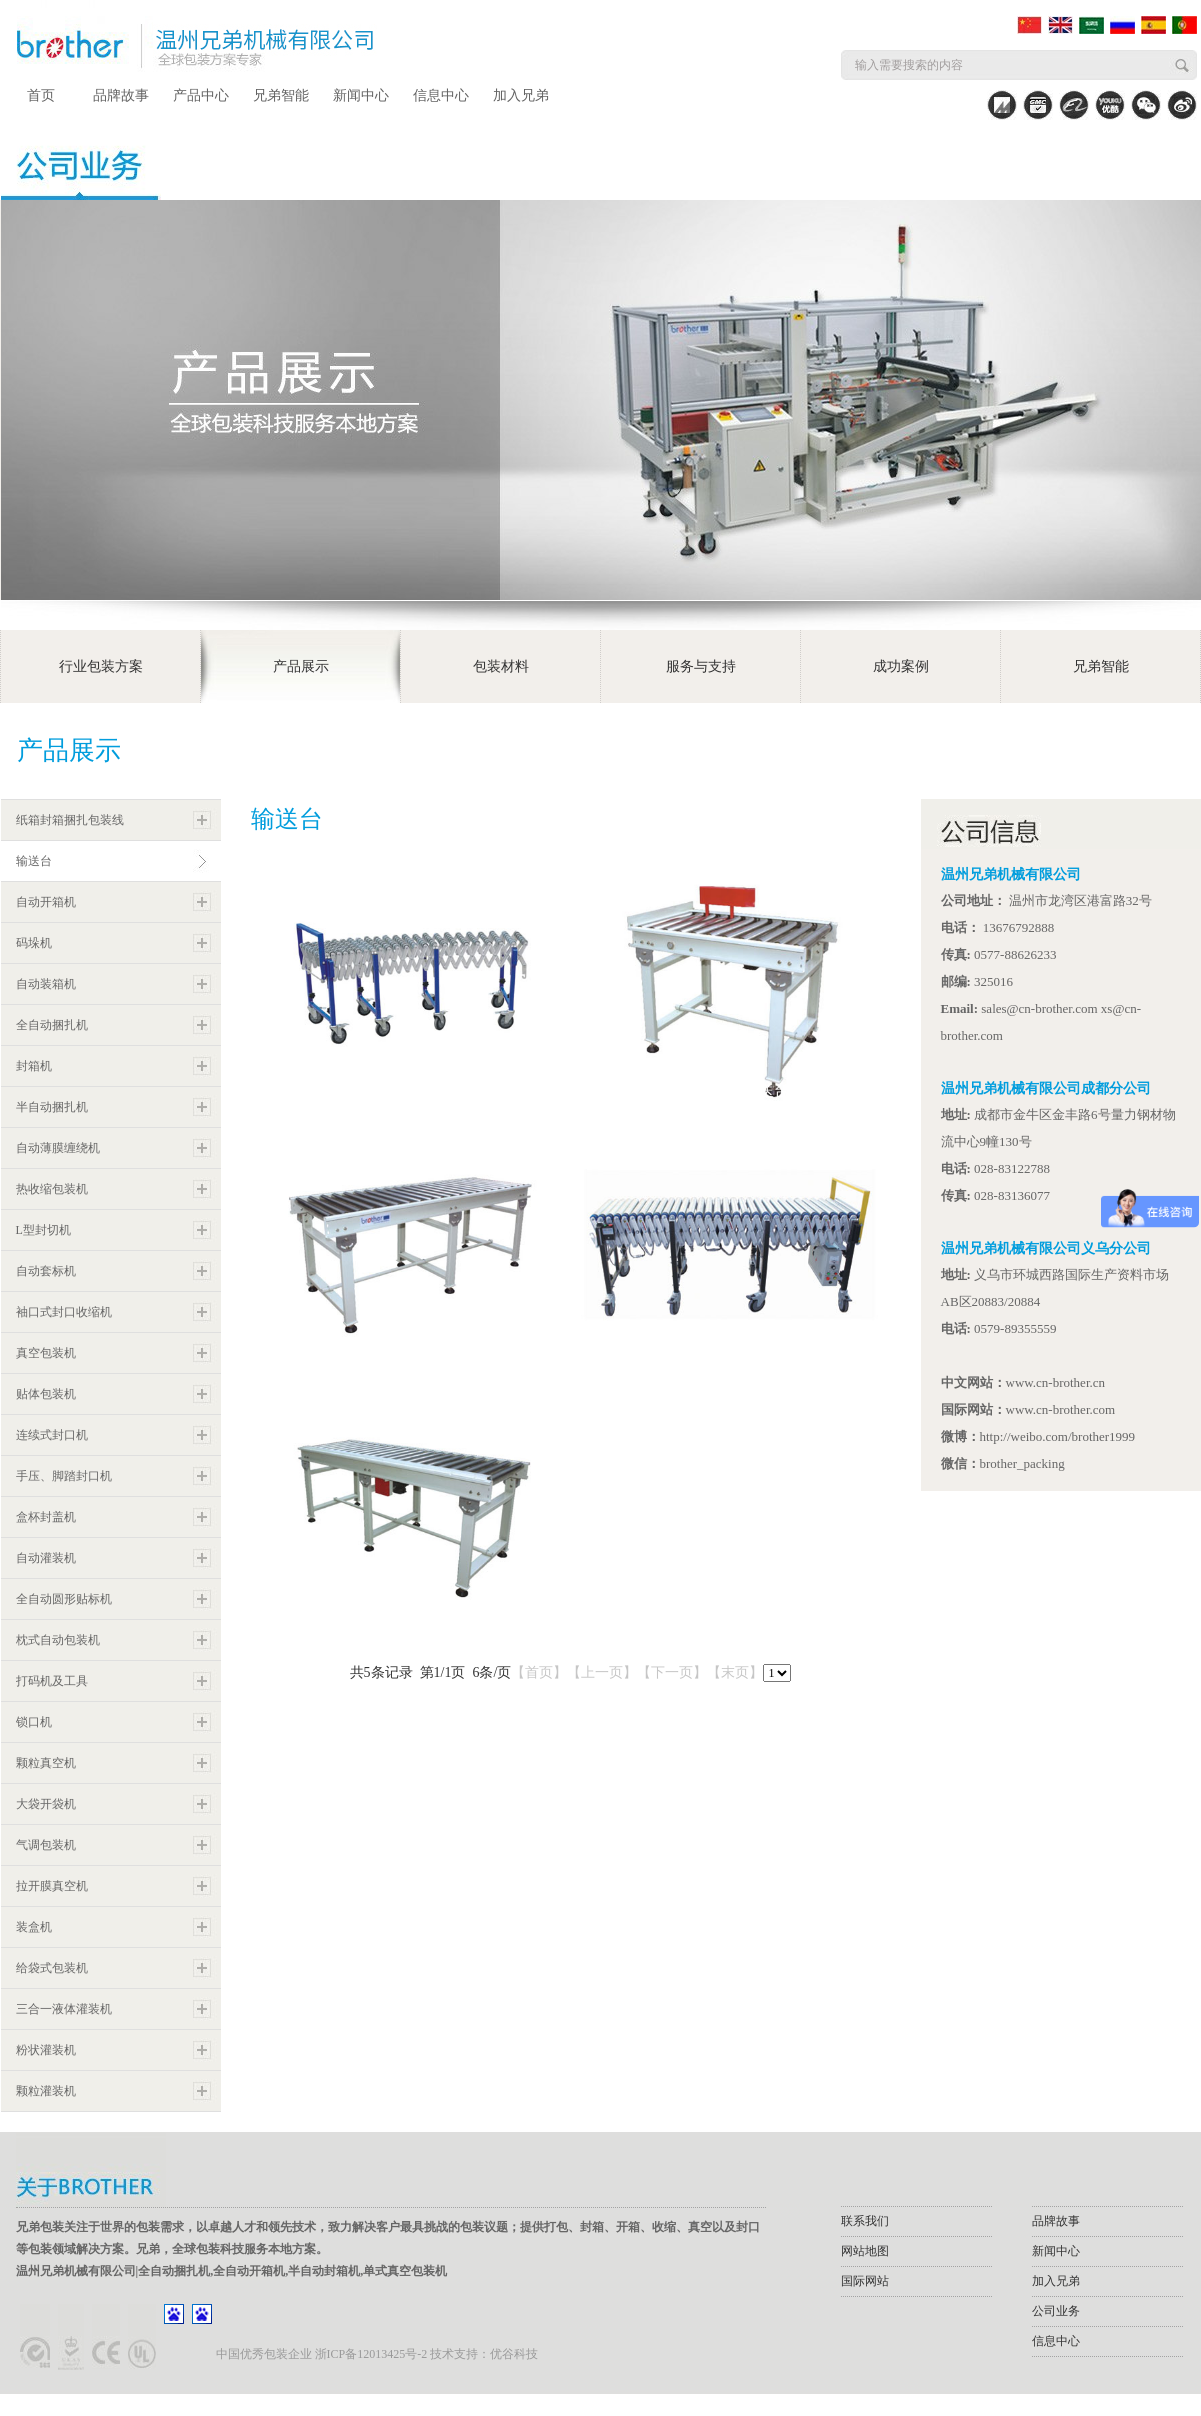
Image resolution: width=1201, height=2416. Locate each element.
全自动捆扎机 (52, 1025)
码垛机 (34, 943)
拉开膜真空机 (52, 1886)
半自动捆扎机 (52, 1107)
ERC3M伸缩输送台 (332, 1090)
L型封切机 (43, 1230)
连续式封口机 (52, 1435)
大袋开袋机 (46, 1804)
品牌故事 (121, 95)
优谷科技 (514, 2354)
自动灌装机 (46, 1558)
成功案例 (901, 666)
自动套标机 (46, 1271)
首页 (41, 95)
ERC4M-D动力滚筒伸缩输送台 (693, 1353)
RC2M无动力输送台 (336, 1353)
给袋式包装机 (52, 1968)
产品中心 (201, 95)
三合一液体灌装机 (64, 2009)
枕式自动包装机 (58, 1640)
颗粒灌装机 (46, 2091)
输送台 (34, 861)
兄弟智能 (281, 95)
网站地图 (865, 2251)
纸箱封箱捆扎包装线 (70, 820)
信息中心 (441, 95)
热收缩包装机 (52, 1189)
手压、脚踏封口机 (64, 1476)
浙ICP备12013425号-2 (371, 2354)
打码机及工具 (52, 1681)
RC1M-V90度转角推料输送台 (688, 1090)
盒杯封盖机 (46, 1517)
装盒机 (34, 1927)
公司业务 (1056, 2311)
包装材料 (501, 666)
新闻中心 (361, 95)
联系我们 (865, 2221)
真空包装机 (46, 1353)
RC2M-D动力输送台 (336, 1616)
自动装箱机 (46, 984)
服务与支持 (701, 666)
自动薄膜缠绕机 (58, 1148)
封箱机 (34, 1066)
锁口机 (34, 1722)
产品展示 (301, 666)
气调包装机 (46, 1845)
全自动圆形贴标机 (64, 1599)
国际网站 (865, 2281)
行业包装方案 (101, 666)
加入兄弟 (521, 95)
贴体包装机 (46, 1394)
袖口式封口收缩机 (64, 1312)
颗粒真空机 (46, 1763)
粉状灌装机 (46, 2050)
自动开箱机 (46, 902)
